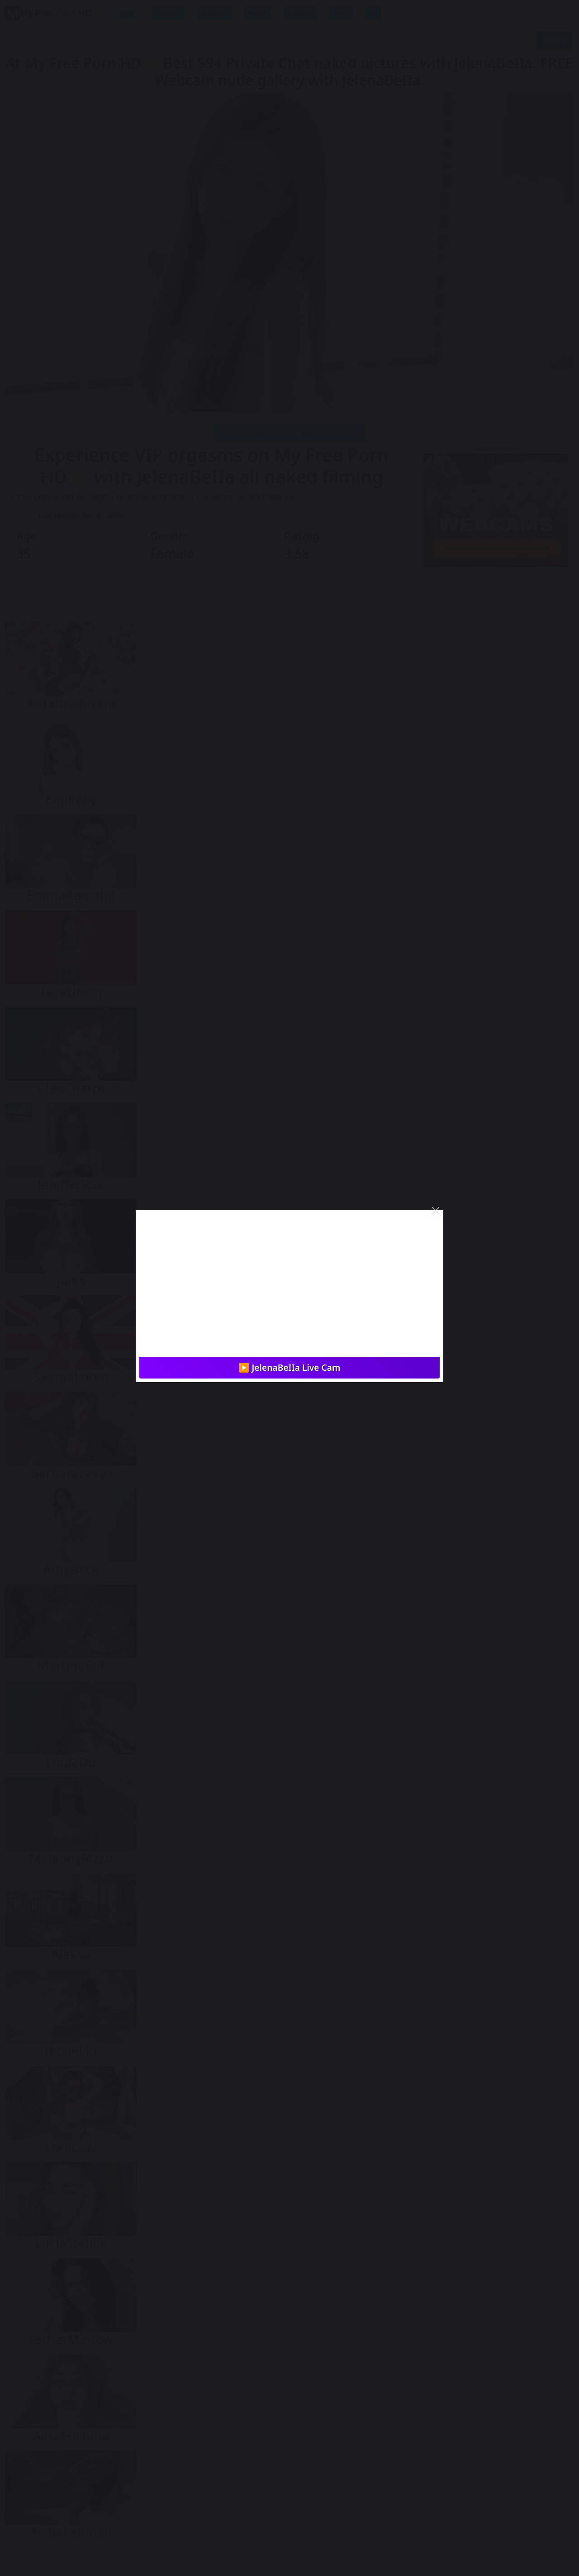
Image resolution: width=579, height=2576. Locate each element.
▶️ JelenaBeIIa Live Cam (290, 1367)
